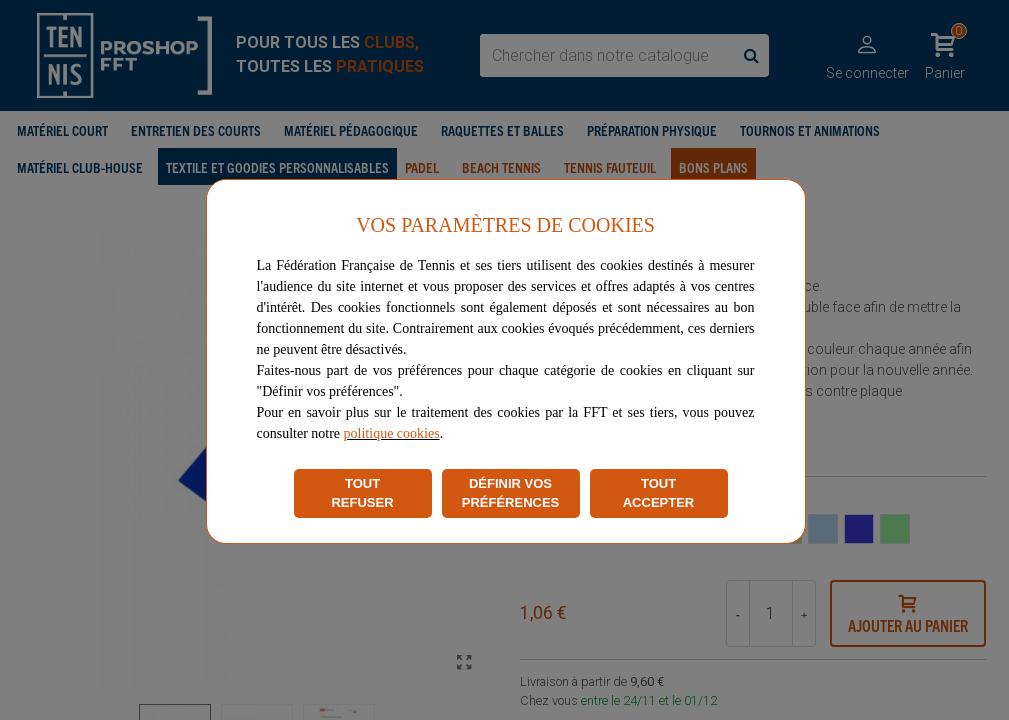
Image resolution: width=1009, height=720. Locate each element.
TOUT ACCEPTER (659, 493)
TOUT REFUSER (362, 493)
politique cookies (392, 433)
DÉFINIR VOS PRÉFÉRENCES (511, 493)
